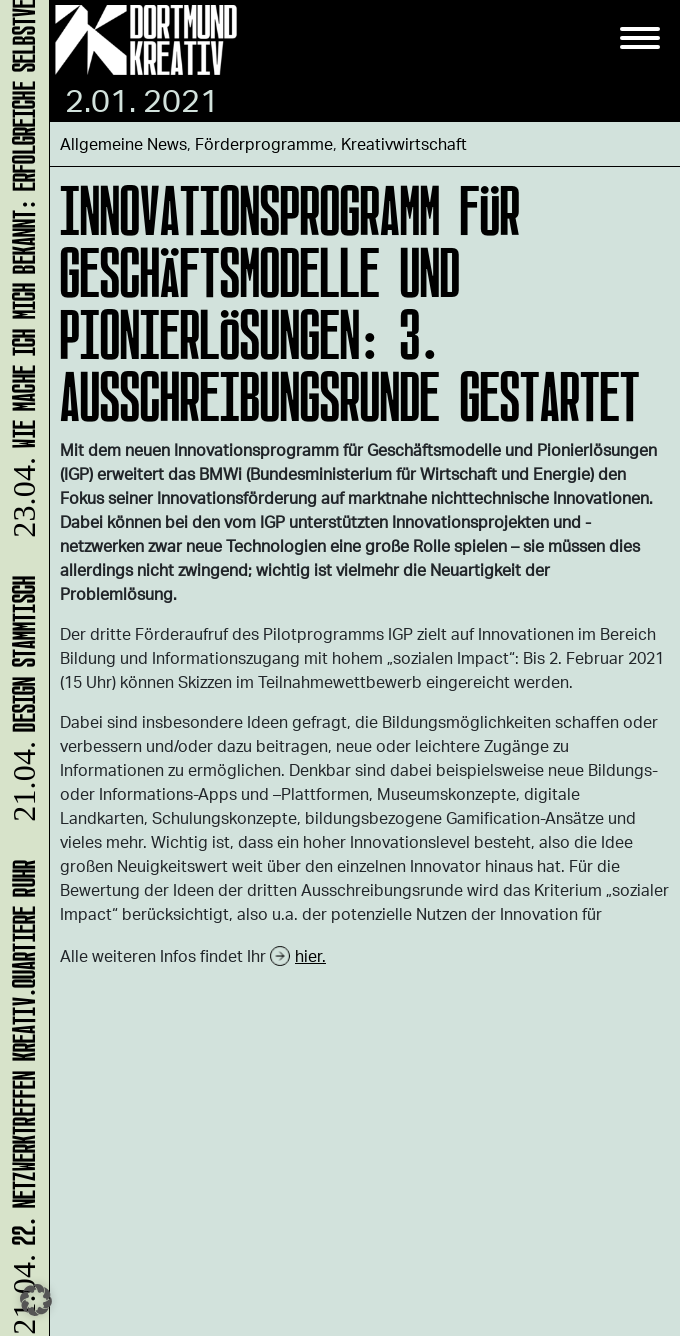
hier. (310, 955)
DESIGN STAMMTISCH (20, 702)
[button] (36, 1300)
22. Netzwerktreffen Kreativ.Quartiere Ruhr (20, 1096)
